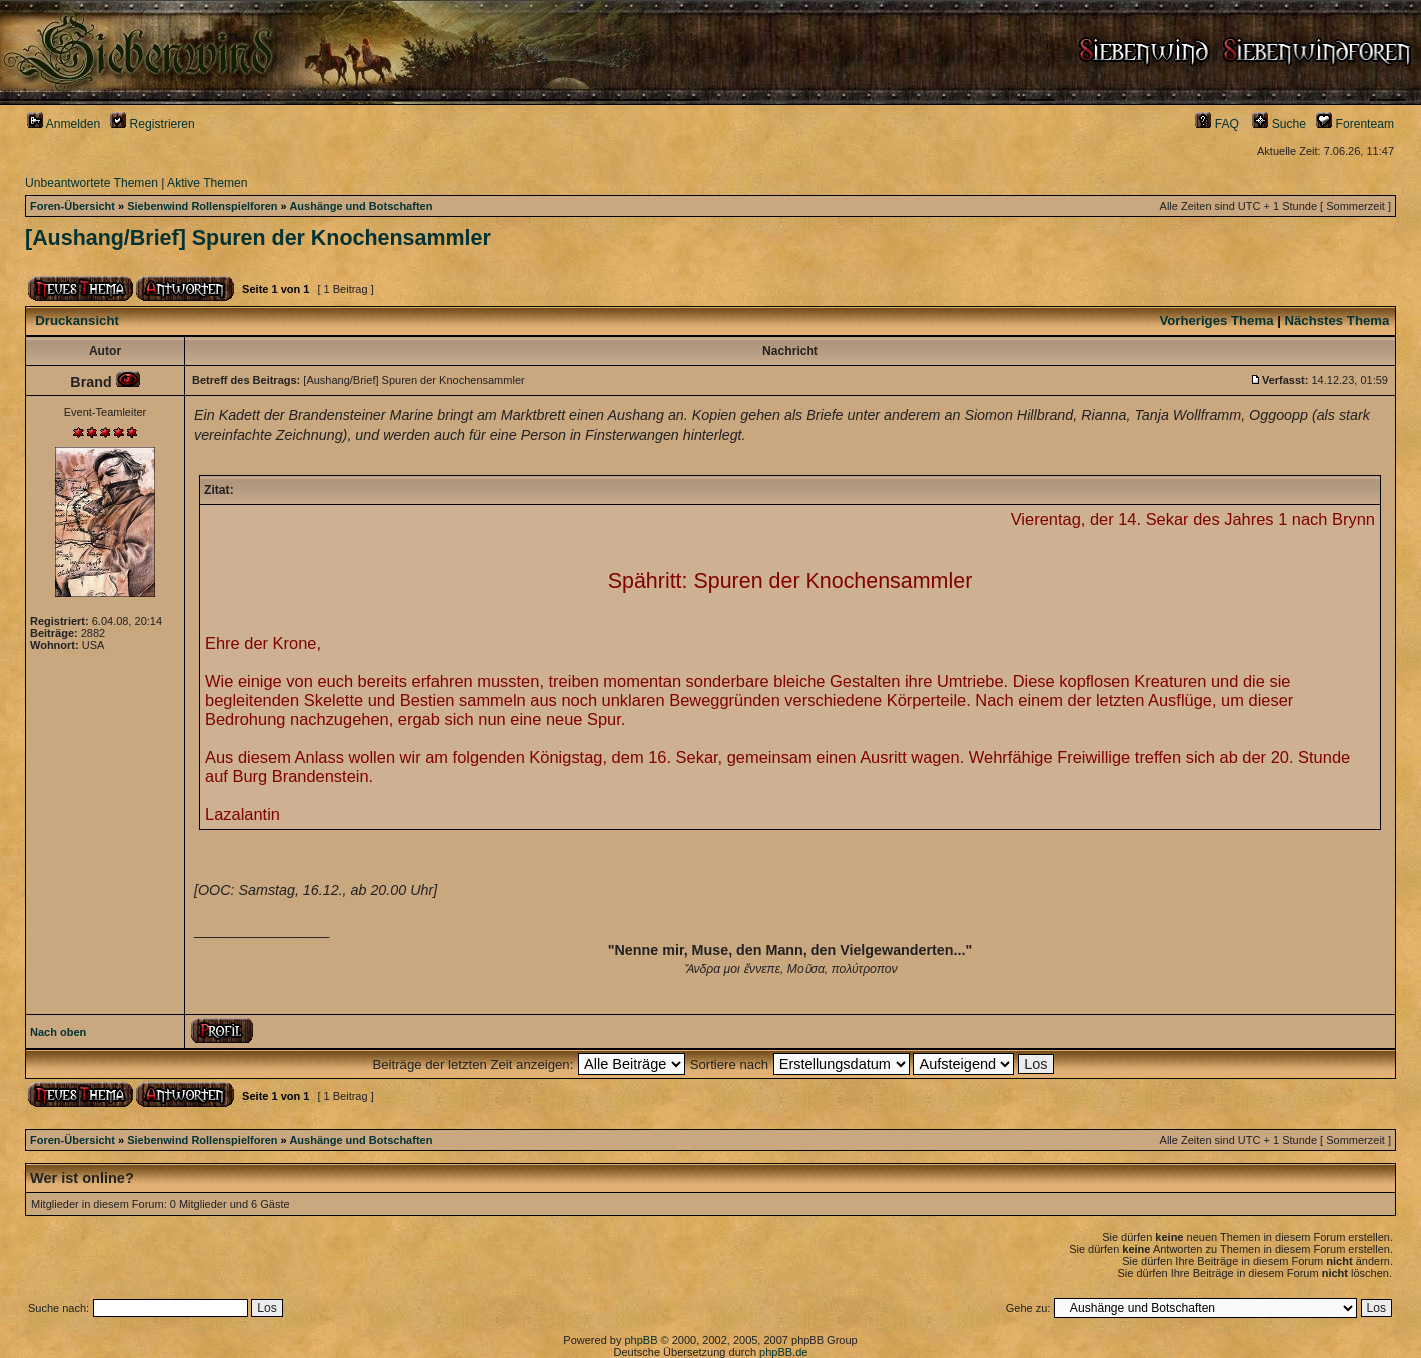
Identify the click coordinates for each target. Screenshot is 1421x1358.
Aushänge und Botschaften (360, 206)
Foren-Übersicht (72, 206)
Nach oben (58, 1032)
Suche (1279, 124)
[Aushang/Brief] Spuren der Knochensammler (258, 238)
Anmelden (63, 124)
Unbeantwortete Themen (91, 183)
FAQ (1217, 124)
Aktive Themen (207, 183)
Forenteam (1355, 124)
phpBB (640, 1340)
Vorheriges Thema (1216, 320)
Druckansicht (77, 320)
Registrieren (152, 124)
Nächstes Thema (1337, 320)
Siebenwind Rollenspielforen (202, 206)
